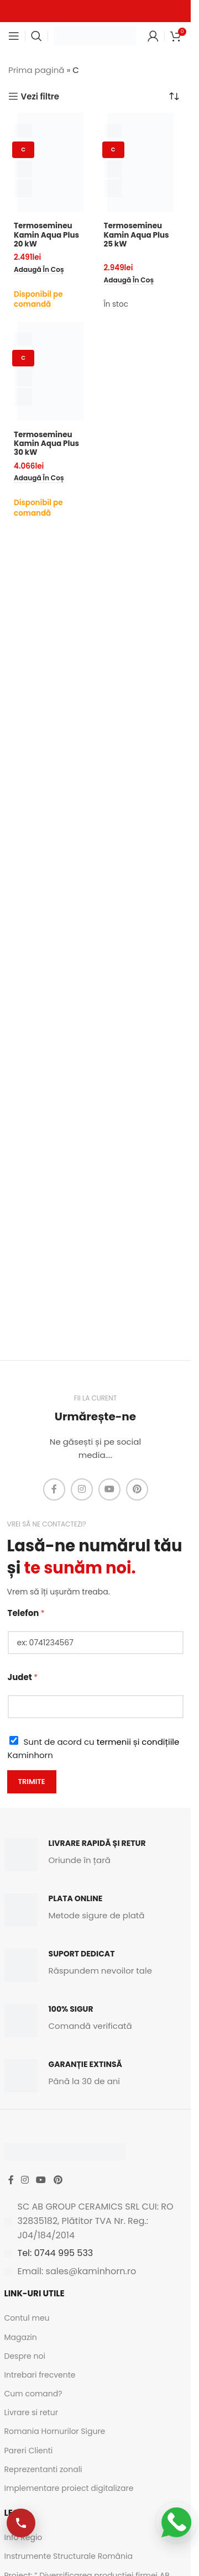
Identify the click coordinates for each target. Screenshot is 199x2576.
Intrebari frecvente (40, 2374)
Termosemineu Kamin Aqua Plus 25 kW (136, 235)
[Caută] (36, 36)
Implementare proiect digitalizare (69, 2488)
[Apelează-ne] (21, 2523)
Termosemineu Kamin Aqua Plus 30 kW (46, 443)
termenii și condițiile (138, 1742)
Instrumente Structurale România (68, 2556)
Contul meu (27, 2317)
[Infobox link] (95, 1854)
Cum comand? (33, 2393)
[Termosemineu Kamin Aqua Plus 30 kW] (50, 371)
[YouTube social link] (109, 1489)
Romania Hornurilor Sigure (55, 2431)
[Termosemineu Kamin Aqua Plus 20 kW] (50, 162)
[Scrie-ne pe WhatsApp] (176, 2522)
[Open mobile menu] (14, 36)
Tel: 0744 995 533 (55, 2253)
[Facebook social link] (54, 1489)
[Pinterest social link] (137, 1489)
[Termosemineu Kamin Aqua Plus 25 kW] (140, 162)
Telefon (26, 1613)
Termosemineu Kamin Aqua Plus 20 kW (46, 235)
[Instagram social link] (82, 1489)
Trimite (31, 1781)
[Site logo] (95, 35)
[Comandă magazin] (174, 96)
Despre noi (24, 2356)
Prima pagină (36, 70)
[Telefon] (96, 1642)
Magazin (20, 2337)
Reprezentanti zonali (43, 2469)
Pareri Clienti (28, 2450)
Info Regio (23, 2537)
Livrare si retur (31, 2412)
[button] (39, 270)
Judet (23, 1677)
